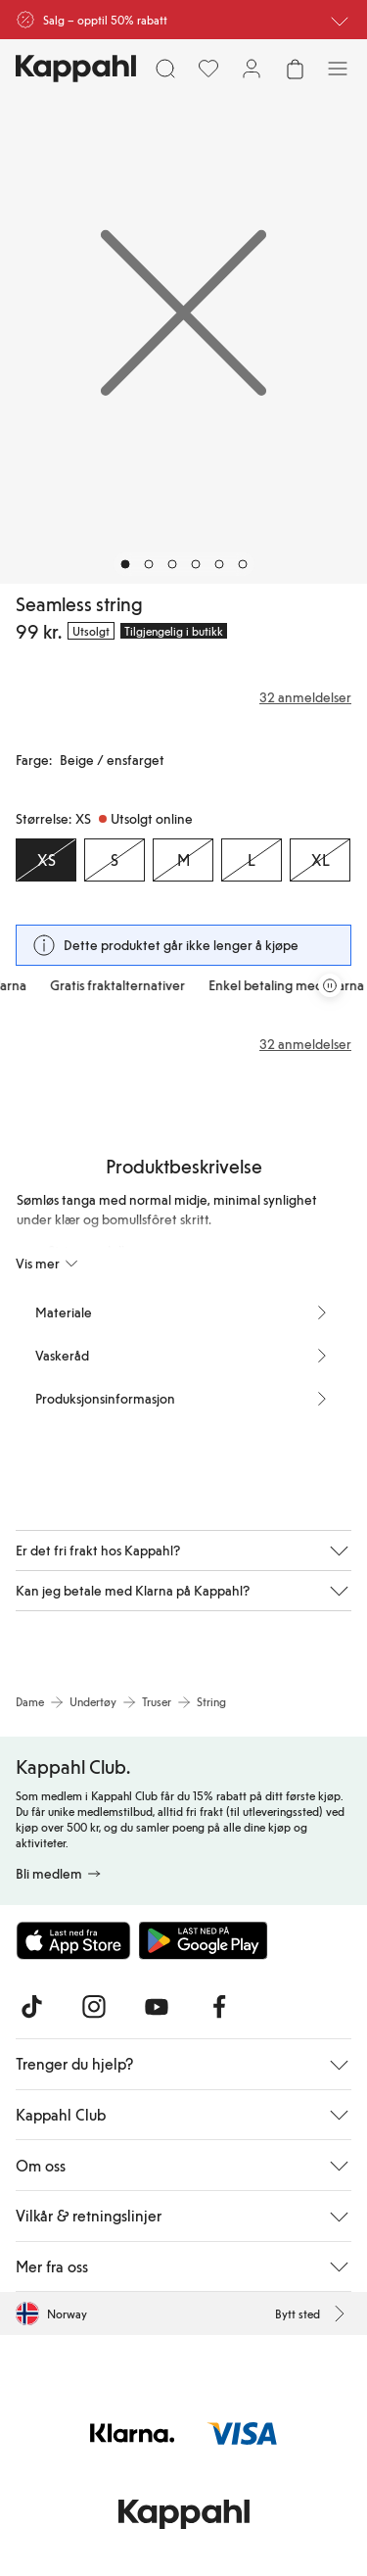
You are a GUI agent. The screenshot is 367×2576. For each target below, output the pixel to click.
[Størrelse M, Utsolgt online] (183, 860)
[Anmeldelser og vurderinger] (183, 697)
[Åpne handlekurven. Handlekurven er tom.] (294, 68)
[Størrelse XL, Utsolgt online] (320, 860)
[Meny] (337, 68)
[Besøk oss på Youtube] (156, 2007)
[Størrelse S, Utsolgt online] (114, 860)
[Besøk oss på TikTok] (31, 2007)
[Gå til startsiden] (76, 68)
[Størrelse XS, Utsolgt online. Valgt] (46, 860)
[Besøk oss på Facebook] (219, 2007)
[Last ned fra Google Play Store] (203, 1940)
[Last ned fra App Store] (73, 1940)
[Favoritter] (208, 68)
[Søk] (165, 68)
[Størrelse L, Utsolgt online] (251, 860)
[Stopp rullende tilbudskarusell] (330, 985)
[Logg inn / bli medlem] (251, 68)
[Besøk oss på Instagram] (94, 2007)
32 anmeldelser (305, 1044)
